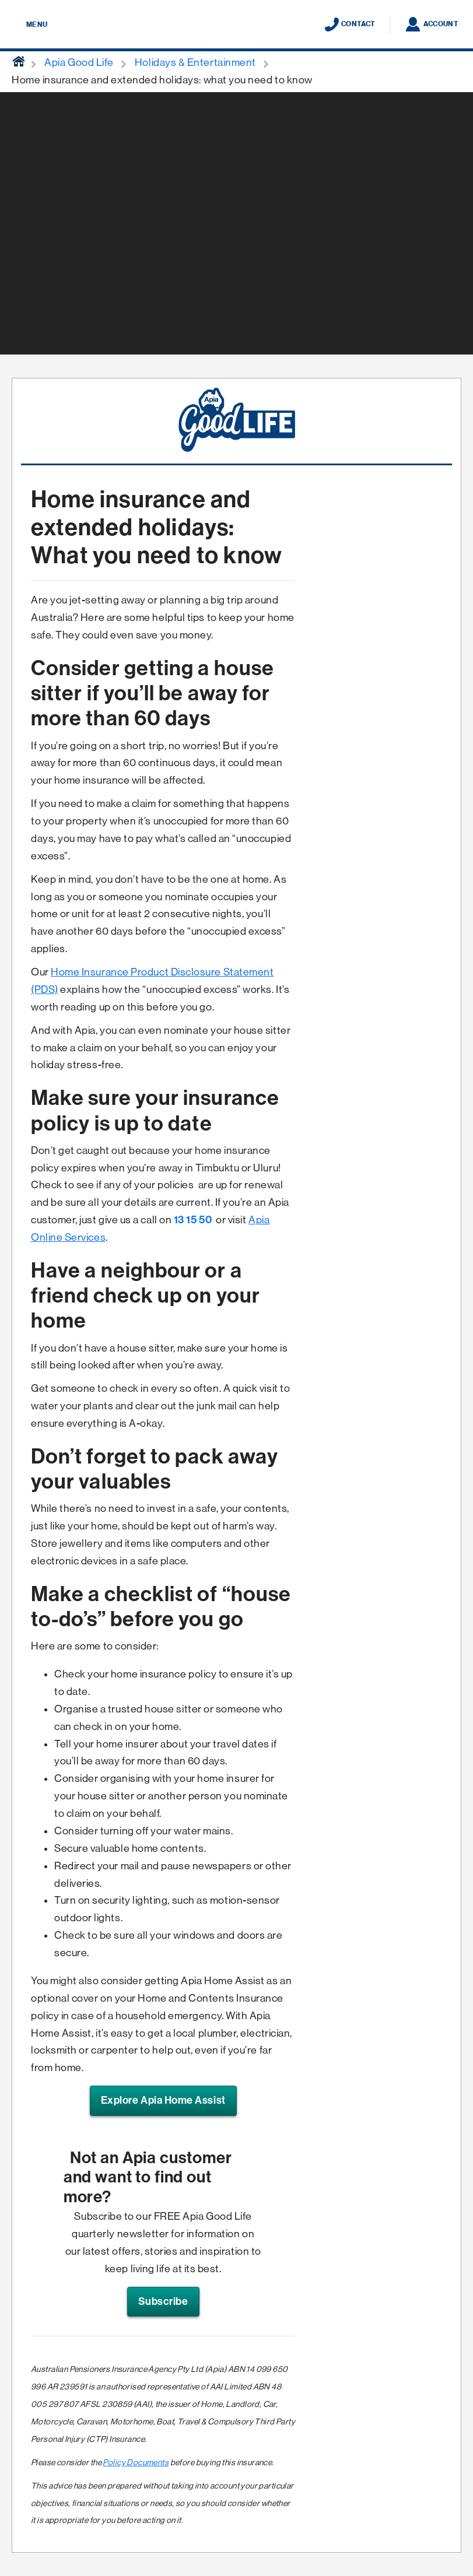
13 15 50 (193, 1219)
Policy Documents (136, 2462)
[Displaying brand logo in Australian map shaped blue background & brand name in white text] (236, 25)
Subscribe (163, 2301)
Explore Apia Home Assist (163, 2100)
